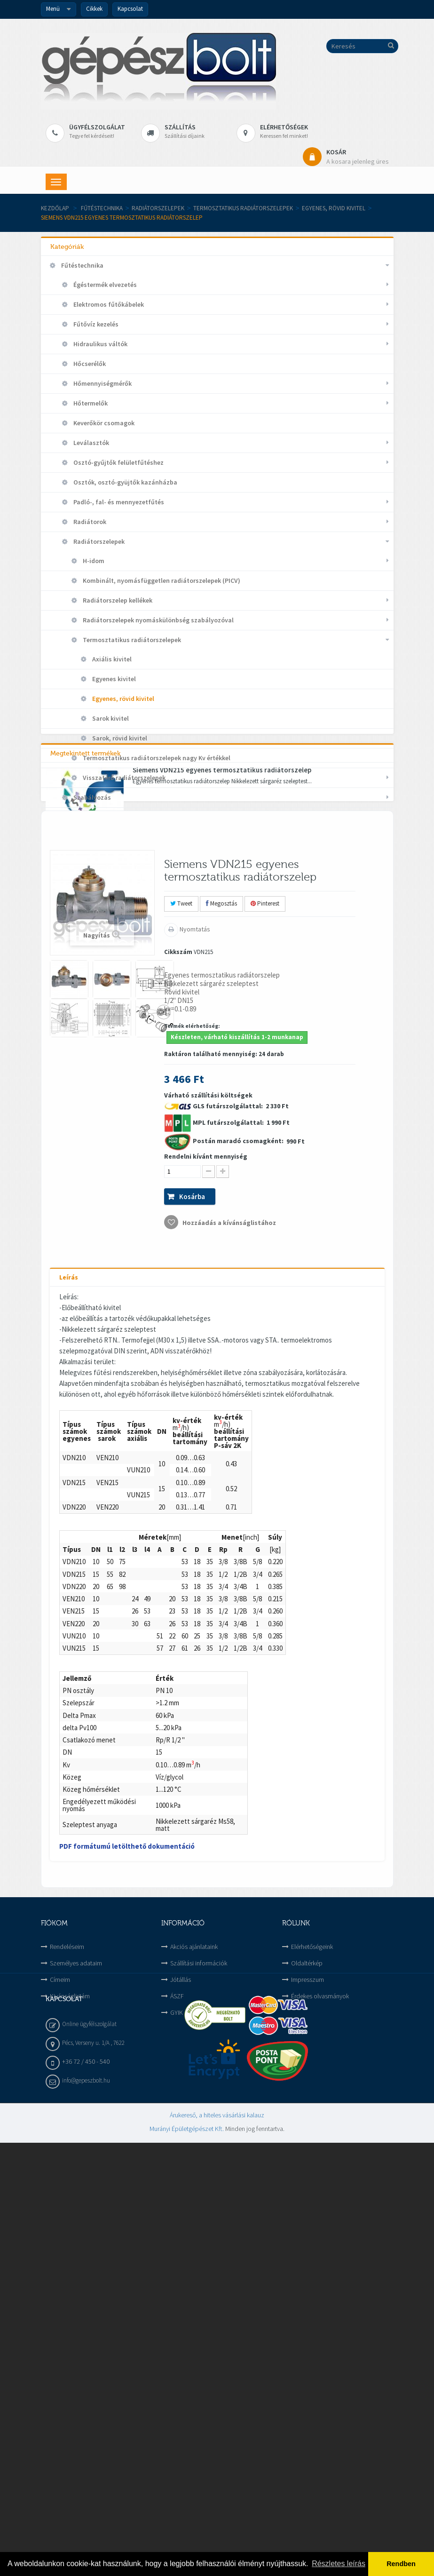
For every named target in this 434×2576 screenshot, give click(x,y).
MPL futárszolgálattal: (229, 1500)
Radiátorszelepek (158, 208)
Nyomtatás (194, 1307)
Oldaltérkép (307, 2341)
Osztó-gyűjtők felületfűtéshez (118, 462)
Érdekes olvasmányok (320, 2373)
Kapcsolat (130, 9)
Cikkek (94, 9)
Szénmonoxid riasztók (105, 817)
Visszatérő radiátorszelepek (123, 777)
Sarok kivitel (110, 718)
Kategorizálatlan (85, 995)
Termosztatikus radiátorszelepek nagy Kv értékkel (155, 758)
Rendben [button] (401, 2564)
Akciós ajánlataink (194, 2324)
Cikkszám (178, 1330)
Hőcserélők (89, 363)
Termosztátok (93, 916)
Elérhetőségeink (312, 2324)
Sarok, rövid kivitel (119, 738)
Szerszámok (78, 1054)
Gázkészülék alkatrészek (97, 935)
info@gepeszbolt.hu (86, 2514)
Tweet (181, 1282)
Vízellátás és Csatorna (93, 1074)
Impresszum (307, 2357)
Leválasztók (90, 442)
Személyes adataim (76, 2341)
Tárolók (84, 896)
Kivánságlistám (70, 2373)
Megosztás (221, 1282)
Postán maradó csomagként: (238, 1519)
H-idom (92, 561)
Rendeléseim (67, 2324)
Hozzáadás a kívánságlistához (228, 1600)
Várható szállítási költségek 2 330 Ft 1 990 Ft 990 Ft (234, 1538)
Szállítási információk (198, 2341)
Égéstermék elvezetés (104, 284)
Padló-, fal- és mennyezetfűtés (118, 502)
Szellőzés (74, 1034)
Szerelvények (91, 837)
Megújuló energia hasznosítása (106, 1014)
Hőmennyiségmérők (102, 383)
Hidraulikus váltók (99, 344)
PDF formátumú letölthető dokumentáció (127, 2223)
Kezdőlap (55, 208)
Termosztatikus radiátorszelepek (243, 208)
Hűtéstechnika (82, 975)
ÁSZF (177, 2373)
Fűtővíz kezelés (95, 324)
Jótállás (180, 2357)
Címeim (60, 2357)
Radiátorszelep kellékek (116, 600)
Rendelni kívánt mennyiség (205, 1534)
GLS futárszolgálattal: (228, 1483)
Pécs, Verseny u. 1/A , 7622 (93, 2476)
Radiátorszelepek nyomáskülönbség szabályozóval (157, 620)
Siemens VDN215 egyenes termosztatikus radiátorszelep (222, 1120)
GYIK (176, 2390)
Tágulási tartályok (100, 876)
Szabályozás (91, 797)
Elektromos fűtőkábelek (108, 304)
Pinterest (265, 1282)
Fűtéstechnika (102, 208)
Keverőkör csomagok (103, 423)
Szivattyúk (88, 856)
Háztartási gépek (86, 955)
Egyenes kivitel (113, 679)
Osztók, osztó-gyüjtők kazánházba (124, 482)
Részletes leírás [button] (338, 2564)
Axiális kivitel (111, 659)
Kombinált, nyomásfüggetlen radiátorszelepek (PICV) (160, 580)
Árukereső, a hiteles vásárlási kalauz (217, 2548)
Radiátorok (89, 521)
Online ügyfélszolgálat (89, 2457)
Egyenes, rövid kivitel (333, 208)
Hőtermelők (90, 403)
